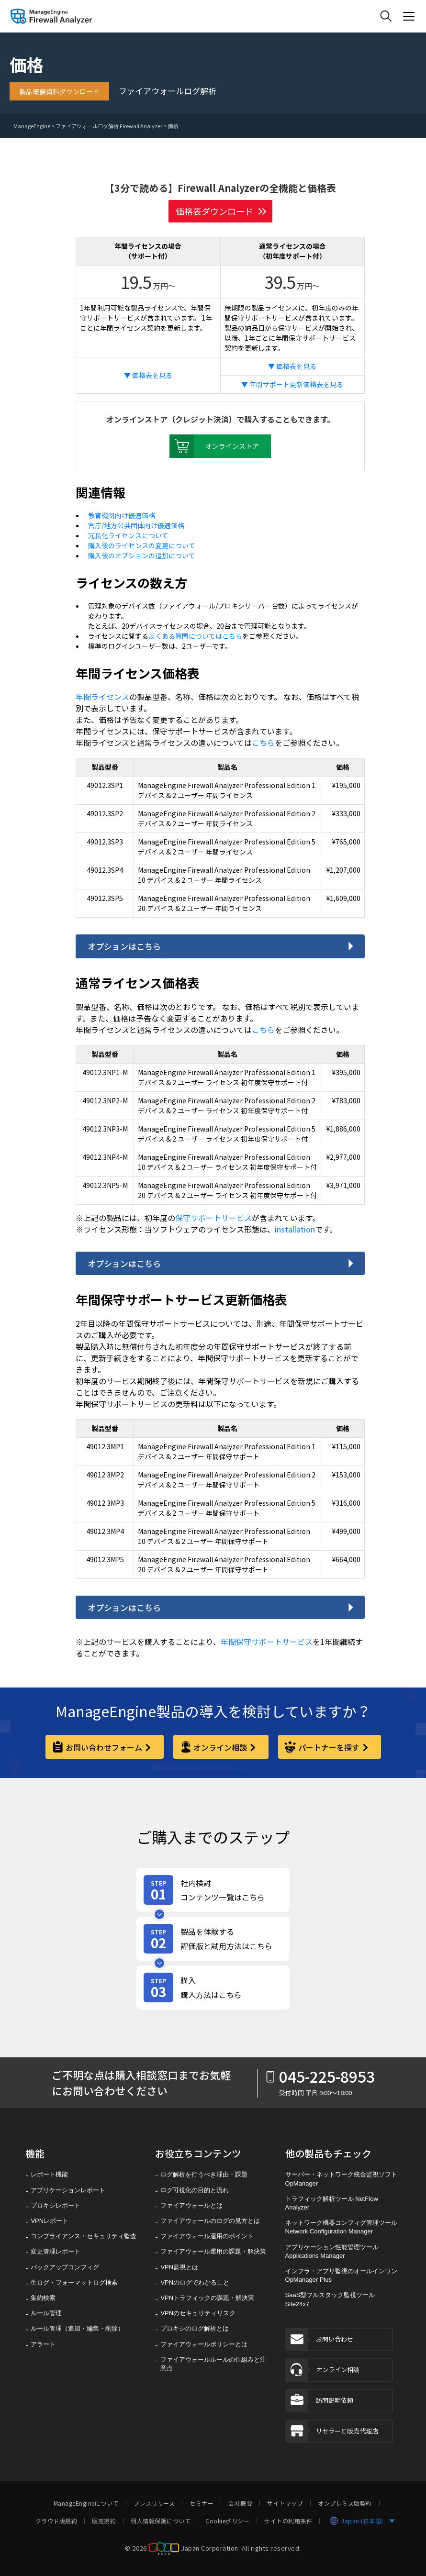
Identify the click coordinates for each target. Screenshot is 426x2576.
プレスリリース (154, 2503)
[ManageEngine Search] (385, 16)
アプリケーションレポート (68, 2190)
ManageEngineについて (86, 2503)
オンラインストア (214, 446)
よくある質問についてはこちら (195, 636)
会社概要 (240, 2503)
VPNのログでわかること (194, 2282)
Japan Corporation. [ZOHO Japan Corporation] (210, 2547)
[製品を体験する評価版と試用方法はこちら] (213, 1939)
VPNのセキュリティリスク (197, 2313)
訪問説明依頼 (319, 2400)
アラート (43, 2344)
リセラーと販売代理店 (332, 2431)
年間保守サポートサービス (267, 1641)
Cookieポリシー (227, 2521)
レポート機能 (49, 2174)
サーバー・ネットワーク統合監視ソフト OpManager (341, 2179)
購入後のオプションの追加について (141, 555)
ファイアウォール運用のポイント (207, 2236)
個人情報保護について (161, 2521)
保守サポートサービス (213, 1217)
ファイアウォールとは (191, 2205)
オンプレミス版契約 (345, 2503)
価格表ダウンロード (214, 211)
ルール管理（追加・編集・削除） (77, 2328)
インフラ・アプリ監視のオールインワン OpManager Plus (341, 2275)
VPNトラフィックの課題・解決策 (207, 2297)
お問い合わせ (319, 2339)
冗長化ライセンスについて (128, 535)
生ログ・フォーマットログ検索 (74, 2282)
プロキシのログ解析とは (194, 2328)
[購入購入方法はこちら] (213, 1987)
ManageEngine (31, 126)
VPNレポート (49, 2220)
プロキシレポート (55, 2205)
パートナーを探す (328, 1747)
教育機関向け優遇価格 (121, 515)
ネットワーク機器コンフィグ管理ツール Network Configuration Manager (341, 2227)
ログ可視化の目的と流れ (194, 2190)
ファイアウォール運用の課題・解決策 (213, 2251)
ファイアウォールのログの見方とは (210, 2220)
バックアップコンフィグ (65, 2267)
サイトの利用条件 (288, 2521)
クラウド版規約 (56, 2521)
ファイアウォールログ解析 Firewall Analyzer (109, 126)
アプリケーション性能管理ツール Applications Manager (332, 2251)
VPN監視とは (179, 2267)
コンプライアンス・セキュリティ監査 (83, 2236)
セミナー (201, 2503)
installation (295, 1229)
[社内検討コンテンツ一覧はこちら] (213, 1890)
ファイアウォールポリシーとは (203, 2344)
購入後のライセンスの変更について (141, 545)
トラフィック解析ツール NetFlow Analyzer (331, 2203)
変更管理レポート (55, 2251)
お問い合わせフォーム (104, 1747)
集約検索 (43, 2297)
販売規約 (104, 2521)
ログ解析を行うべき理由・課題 (203, 2174)
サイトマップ (285, 2503)
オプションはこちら (124, 946)
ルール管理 (46, 2313)
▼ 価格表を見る (148, 375)
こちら (263, 742)
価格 (173, 126)
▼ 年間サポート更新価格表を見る (292, 384)
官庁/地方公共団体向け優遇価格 (136, 525)
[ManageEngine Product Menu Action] (408, 16)
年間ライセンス (102, 696)
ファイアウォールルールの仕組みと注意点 (213, 2364)
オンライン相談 (220, 1747)
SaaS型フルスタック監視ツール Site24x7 (330, 2299)
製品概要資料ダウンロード (59, 91)
